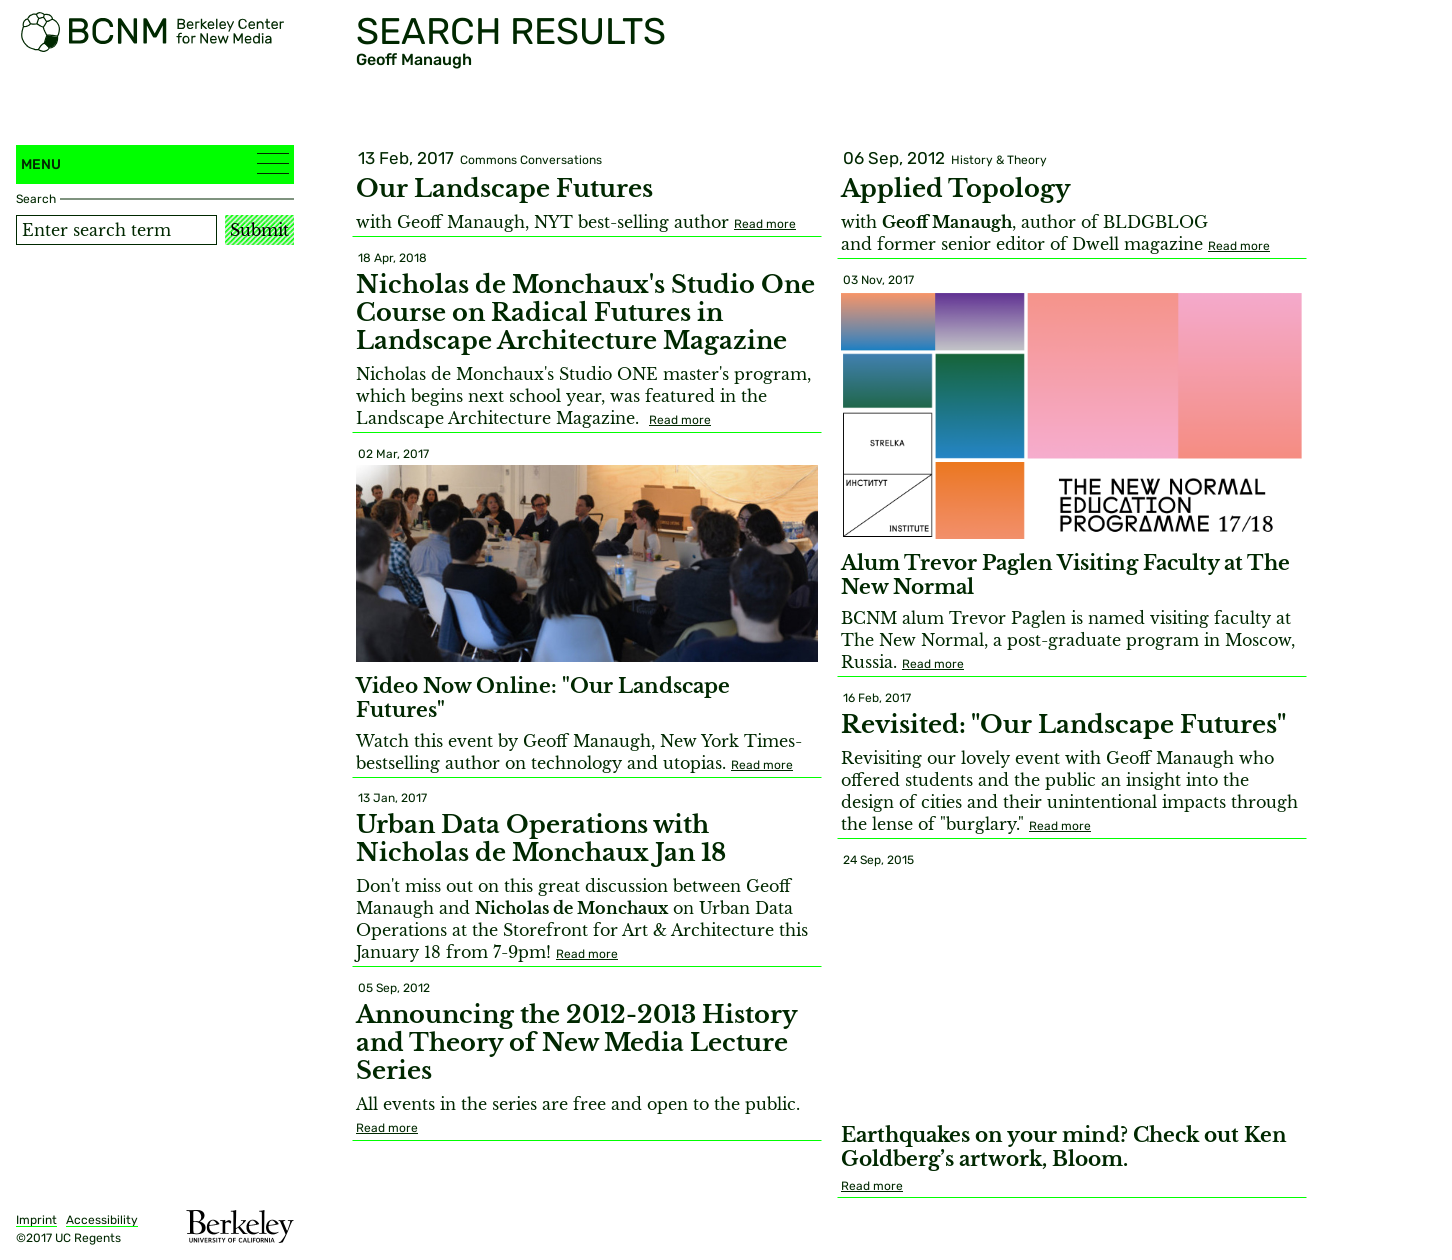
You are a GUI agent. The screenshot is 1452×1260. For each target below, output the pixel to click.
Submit (259, 230)
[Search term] (116, 230)
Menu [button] (155, 163)
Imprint (36, 1220)
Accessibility (102, 1220)
